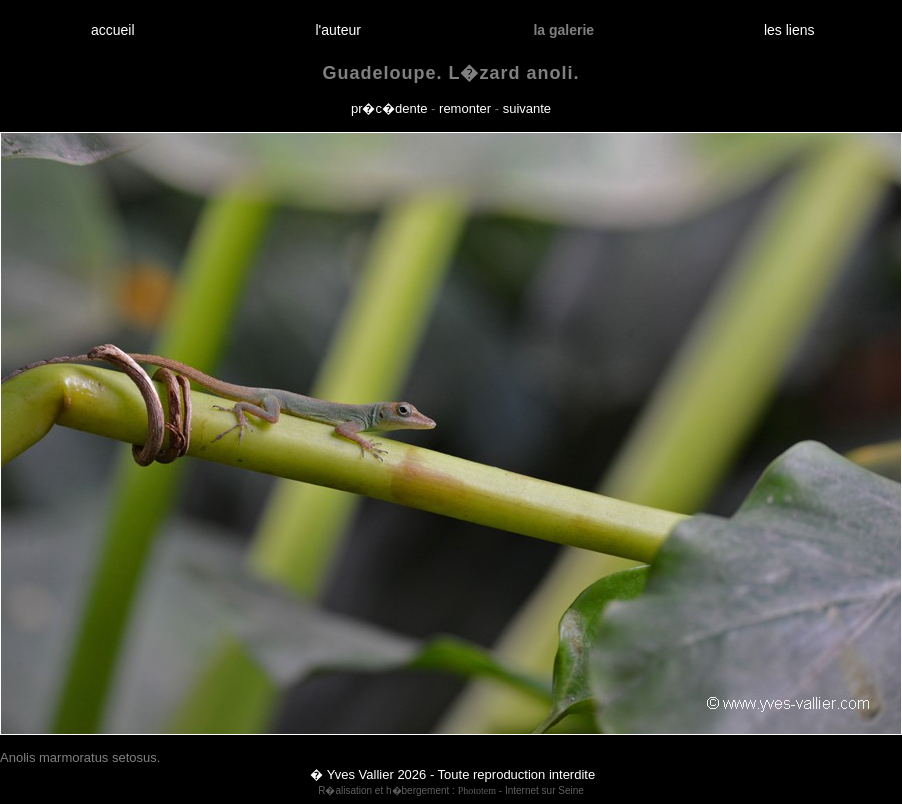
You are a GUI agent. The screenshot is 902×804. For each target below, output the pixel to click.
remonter (465, 108)
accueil (112, 30)
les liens (789, 30)
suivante (527, 108)
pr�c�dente (389, 108)
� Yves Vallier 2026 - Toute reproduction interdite (452, 774)
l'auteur (338, 30)
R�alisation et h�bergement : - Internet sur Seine (451, 790)
